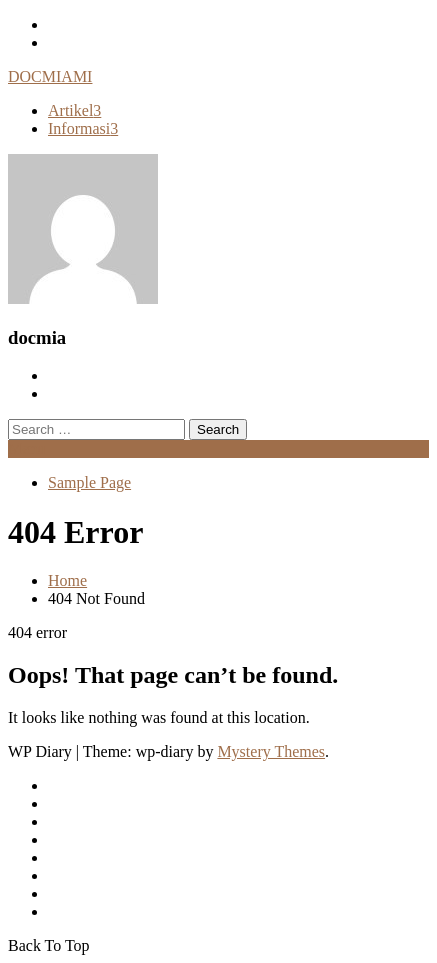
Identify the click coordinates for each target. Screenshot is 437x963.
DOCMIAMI (50, 76)
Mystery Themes (271, 751)
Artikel (74, 110)
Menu (26, 448)
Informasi (83, 128)
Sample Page (89, 482)
